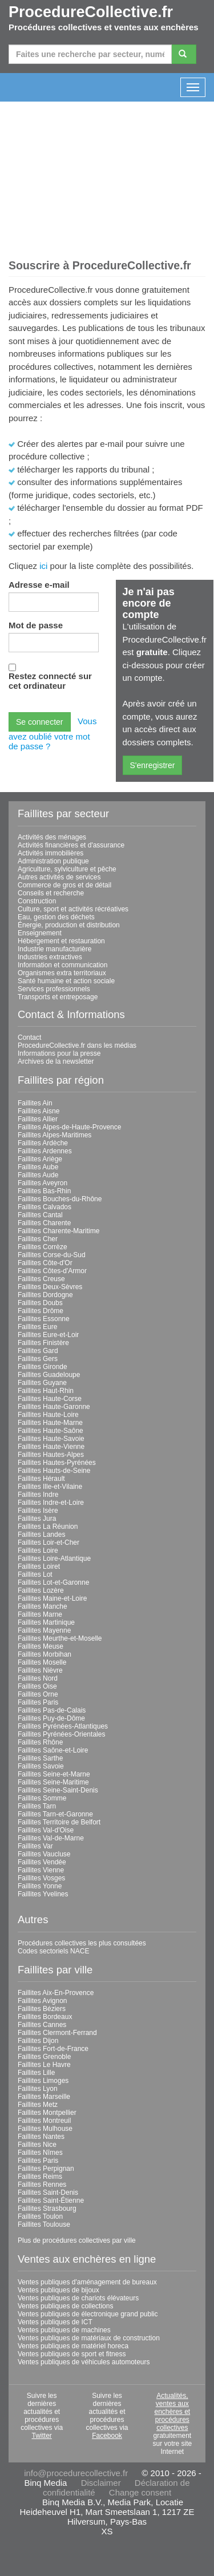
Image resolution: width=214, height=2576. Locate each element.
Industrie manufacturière (54, 949)
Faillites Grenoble (44, 2057)
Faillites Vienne (41, 1870)
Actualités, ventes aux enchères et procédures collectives (172, 2412)
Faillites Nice (37, 2145)
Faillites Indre (38, 1495)
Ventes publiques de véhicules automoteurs (84, 2362)
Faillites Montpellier (47, 2113)
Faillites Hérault (41, 1479)
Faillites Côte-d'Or (45, 1263)
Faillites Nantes (41, 2137)
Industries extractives (50, 957)
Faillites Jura (37, 1519)
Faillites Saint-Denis (48, 2193)
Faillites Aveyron (42, 1183)
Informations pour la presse (59, 1053)
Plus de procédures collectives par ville (77, 2240)
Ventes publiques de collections (65, 2306)
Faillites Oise (37, 1686)
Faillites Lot (35, 1574)
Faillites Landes (41, 1535)
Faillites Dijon (38, 2041)
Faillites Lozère (41, 1590)
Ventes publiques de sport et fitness (72, 2354)
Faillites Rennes (42, 2185)
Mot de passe (36, 625)
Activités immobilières (50, 853)
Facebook (107, 2436)
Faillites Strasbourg (47, 2208)
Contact (29, 1037)
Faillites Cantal (40, 1215)
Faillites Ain (35, 1103)
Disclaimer (101, 2483)
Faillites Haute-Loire (48, 1415)
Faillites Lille (36, 2073)
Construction (37, 901)
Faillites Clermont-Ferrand (57, 2033)
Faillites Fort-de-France (53, 2049)
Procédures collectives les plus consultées (82, 1943)
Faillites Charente (44, 1223)
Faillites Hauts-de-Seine (54, 1471)
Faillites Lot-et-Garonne (53, 1582)
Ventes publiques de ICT (55, 2322)
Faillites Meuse (40, 1646)
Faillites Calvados (44, 1207)
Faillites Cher (38, 1239)
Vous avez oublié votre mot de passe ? (52, 733)
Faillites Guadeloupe (49, 1375)
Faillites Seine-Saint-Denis (58, 1790)
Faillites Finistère (43, 1343)
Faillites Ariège (40, 1159)
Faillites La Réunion (48, 1527)
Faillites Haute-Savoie (51, 1439)
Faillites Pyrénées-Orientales (61, 1734)
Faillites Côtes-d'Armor (52, 1271)
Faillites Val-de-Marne (51, 1838)
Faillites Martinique (46, 1622)
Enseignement (40, 933)
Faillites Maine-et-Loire (52, 1598)
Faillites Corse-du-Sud (52, 1255)
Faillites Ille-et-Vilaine (50, 1487)
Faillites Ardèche (43, 1143)
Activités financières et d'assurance (71, 845)
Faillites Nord (38, 1678)
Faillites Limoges (43, 2081)
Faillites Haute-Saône (50, 1431)
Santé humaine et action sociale (66, 981)
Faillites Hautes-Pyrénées (57, 1463)
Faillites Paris (38, 1702)
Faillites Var (35, 1846)
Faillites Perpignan (46, 2169)
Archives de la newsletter (56, 1061)
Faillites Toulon (40, 2216)
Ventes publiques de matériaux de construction (89, 2338)
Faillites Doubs (40, 1303)
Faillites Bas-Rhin (44, 1191)
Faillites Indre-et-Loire (51, 1503)
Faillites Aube (38, 1167)
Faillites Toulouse (44, 2224)
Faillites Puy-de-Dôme (51, 1718)
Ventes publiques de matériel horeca (73, 2346)
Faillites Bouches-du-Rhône (60, 1199)
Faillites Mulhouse (45, 2129)
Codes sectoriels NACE (53, 1951)
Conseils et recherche (51, 893)
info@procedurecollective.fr (76, 2473)
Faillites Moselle (42, 1662)
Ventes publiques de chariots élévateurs (78, 2298)
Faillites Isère (38, 1511)
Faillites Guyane (42, 1383)
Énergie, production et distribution (69, 925)
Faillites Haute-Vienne (51, 1447)
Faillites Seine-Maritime (53, 1782)
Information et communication (62, 965)
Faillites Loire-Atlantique (54, 1558)
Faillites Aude (38, 1175)
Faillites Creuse (41, 1279)
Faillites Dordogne (45, 1295)
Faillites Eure (37, 1327)
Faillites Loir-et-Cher (48, 1543)
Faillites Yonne (40, 1886)
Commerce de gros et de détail (64, 885)
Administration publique (53, 861)
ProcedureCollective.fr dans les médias (77, 1045)
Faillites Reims (40, 2177)
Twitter (41, 2436)
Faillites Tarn (37, 1806)
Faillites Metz (38, 2105)
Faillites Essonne (44, 1319)
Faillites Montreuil (44, 2121)
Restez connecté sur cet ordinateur (50, 681)
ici (43, 566)
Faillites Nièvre (40, 1670)
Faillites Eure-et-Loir (48, 1335)
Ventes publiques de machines (64, 2330)
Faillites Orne (38, 1694)
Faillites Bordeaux (45, 2017)
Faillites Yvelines (43, 1894)
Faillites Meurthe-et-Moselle (60, 1638)
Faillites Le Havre (44, 2065)
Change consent (140, 2492)
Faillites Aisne (38, 1111)
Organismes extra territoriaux (62, 973)
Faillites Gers (38, 1359)
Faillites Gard (38, 1351)
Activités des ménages (52, 837)
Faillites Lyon (38, 2089)
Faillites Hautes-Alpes (51, 1455)
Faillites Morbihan (44, 1654)
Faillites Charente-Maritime (58, 1231)
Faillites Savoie (41, 1766)
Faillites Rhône (40, 1742)
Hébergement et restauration (61, 941)
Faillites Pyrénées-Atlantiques (63, 1726)
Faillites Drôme (40, 1311)
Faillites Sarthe (40, 1758)
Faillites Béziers (42, 2009)
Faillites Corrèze (42, 1247)
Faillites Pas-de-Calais (52, 1710)
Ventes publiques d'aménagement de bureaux (87, 2282)
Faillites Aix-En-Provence (56, 1993)
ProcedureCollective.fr (91, 12)
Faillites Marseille (44, 2097)
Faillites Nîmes (40, 2153)
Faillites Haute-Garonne (54, 1407)
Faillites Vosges (41, 1878)
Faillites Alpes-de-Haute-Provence (69, 1127)
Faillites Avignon (42, 2001)
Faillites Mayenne (44, 1630)
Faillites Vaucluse (44, 1854)
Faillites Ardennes (45, 1151)
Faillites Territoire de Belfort (59, 1822)
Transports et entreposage (58, 997)
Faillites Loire (38, 1551)
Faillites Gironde (42, 1367)
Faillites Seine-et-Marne (54, 1774)
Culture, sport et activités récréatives (73, 909)
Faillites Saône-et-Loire (53, 1750)
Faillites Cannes (42, 2025)
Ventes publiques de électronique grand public (88, 2314)
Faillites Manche (42, 1606)
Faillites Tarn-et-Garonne (55, 1814)
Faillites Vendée (42, 1862)
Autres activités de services (59, 877)
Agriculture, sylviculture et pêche (67, 869)
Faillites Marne (40, 1614)
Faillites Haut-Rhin (46, 1391)
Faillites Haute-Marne (50, 1423)
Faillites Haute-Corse (50, 1399)
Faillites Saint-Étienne (51, 2200)
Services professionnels (54, 989)
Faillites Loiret (39, 1566)
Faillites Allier (38, 1119)
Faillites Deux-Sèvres (50, 1287)
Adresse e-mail (39, 585)
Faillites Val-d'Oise (46, 1830)
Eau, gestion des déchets (56, 917)
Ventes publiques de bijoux (58, 2290)
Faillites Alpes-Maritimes (54, 1135)
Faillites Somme (42, 1798)
